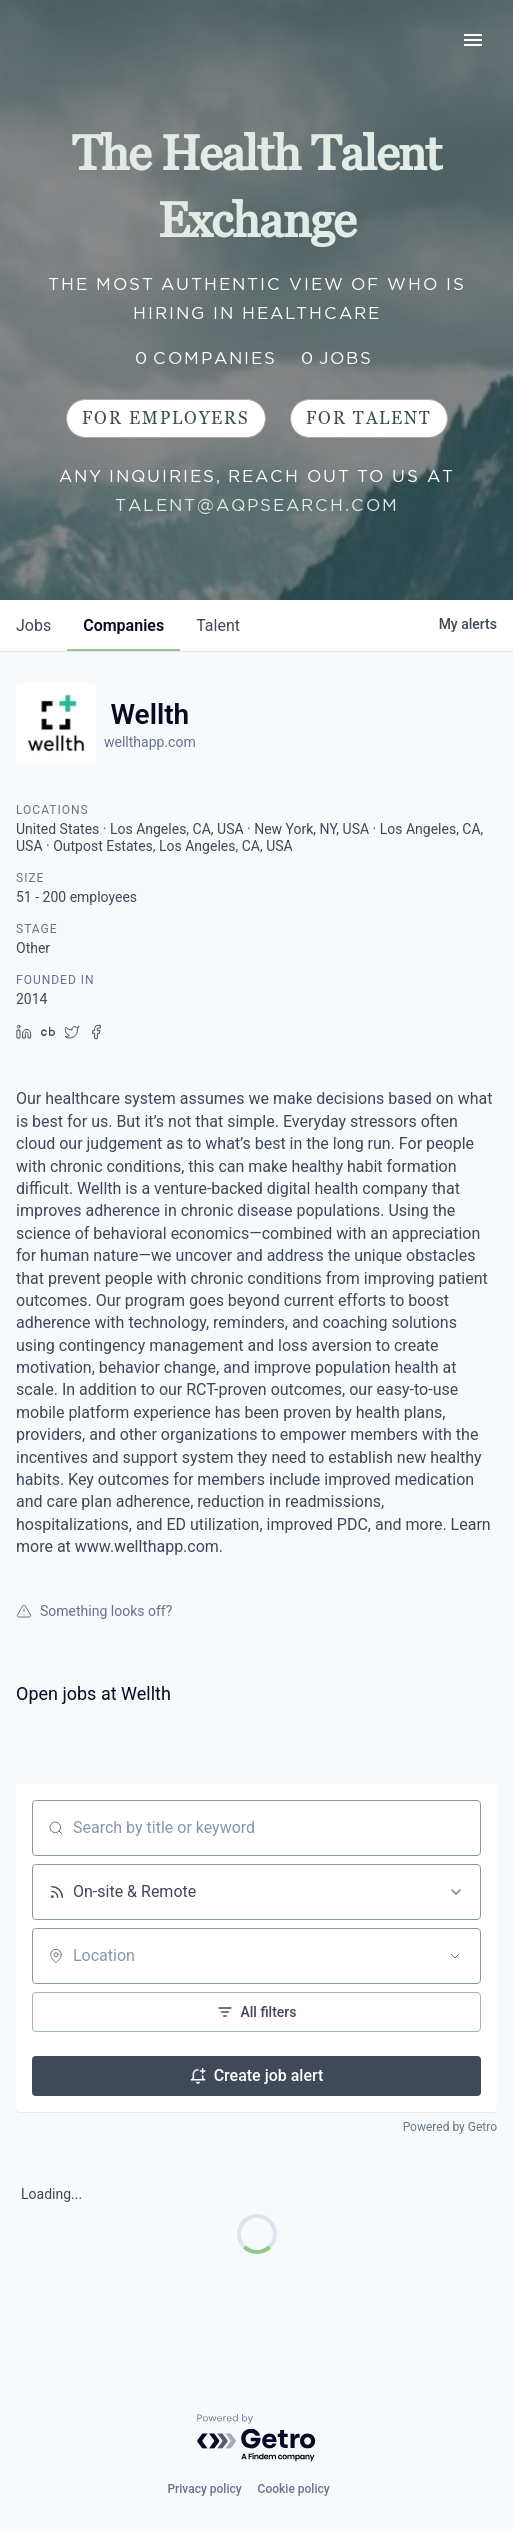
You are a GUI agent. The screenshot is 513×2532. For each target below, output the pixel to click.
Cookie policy (294, 2489)
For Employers (166, 418)
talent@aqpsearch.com (257, 505)
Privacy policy (204, 2489)
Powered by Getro (450, 2127)
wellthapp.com (150, 742)
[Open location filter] (455, 1956)
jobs (33, 625)
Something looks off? (94, 1611)
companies (123, 625)
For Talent (369, 418)
